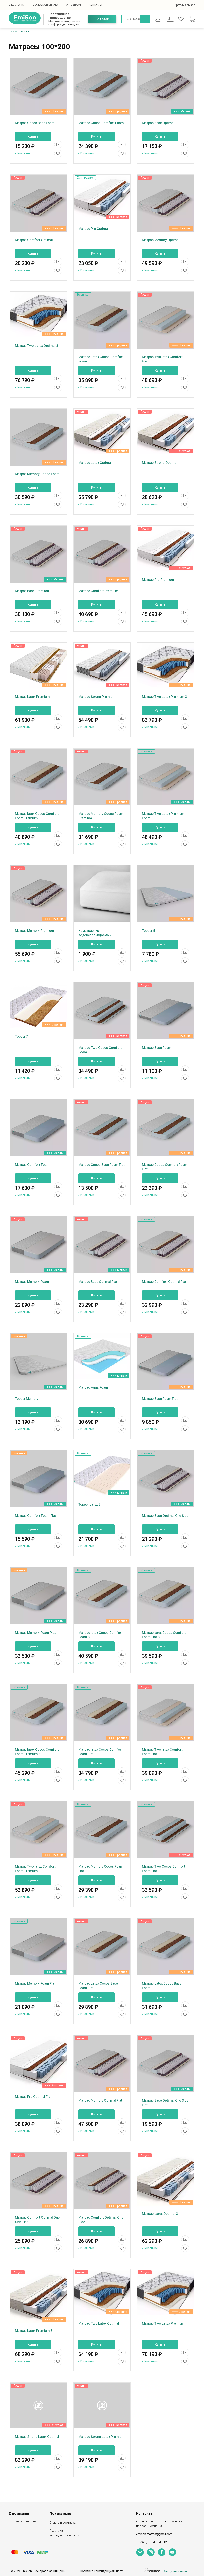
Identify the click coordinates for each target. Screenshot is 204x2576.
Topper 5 (148, 931)
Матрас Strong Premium (96, 697)
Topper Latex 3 (89, 1504)
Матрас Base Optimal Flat (97, 1282)
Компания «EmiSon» (22, 2521)
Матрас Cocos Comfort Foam (101, 123)
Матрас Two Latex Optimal (98, 2323)
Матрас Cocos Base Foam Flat (101, 1165)
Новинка (82, 294)
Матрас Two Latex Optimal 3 (36, 346)
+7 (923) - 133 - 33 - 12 (151, 2542)
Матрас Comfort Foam (32, 1165)
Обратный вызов (184, 5)
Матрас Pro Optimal (93, 229)
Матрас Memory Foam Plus (35, 1632)
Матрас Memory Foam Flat (35, 1983)
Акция (145, 60)
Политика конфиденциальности (64, 2533)
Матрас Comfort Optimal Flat (164, 1282)
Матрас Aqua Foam (93, 1387)
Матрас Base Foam (156, 1048)
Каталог (102, 19)
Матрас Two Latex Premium (163, 2323)
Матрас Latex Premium (32, 697)
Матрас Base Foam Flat (160, 1399)
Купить (33, 136)
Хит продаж (85, 177)
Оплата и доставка (63, 2523)
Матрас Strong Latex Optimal (37, 2437)
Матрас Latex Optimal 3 (160, 2214)
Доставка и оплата (45, 5)
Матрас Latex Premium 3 (34, 2331)
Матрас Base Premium (32, 591)
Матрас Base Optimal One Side (165, 1516)
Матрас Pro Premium (158, 580)
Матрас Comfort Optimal (34, 240)
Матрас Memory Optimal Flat (100, 2100)
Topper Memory (26, 1399)
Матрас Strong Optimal (159, 463)
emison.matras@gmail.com (154, 2534)
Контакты (95, 5)
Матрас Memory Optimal (160, 240)
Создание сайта (175, 2571)
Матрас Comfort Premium (98, 591)
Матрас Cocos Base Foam (35, 123)
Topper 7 (21, 1036)
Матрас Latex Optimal (95, 463)
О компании (17, 5)
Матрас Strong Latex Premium (101, 2437)
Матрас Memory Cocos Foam (37, 474)
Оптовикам (73, 5)
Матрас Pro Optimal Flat (33, 2097)
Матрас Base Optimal (158, 123)
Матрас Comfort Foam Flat (35, 1516)
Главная (13, 31)
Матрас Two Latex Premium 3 (164, 697)
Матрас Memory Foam (32, 1282)
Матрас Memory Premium (34, 931)
